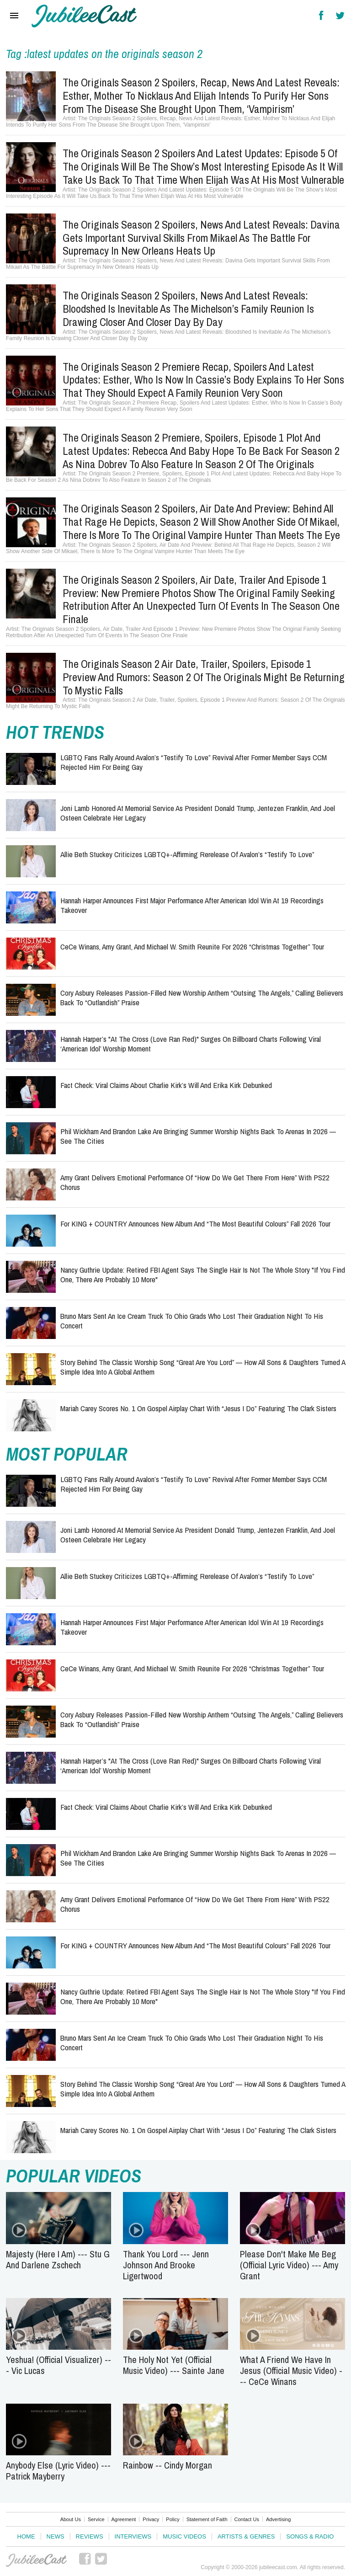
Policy (172, 2519)
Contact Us (246, 2519)
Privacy (151, 2519)
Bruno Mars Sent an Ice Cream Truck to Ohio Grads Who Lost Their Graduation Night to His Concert (191, 1320)
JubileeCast (37, 2560)
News (55, 2536)
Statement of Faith (207, 2519)
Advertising (278, 2519)
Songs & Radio (310, 2536)
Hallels (84, 16)
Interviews (133, 2536)
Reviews (89, 2536)
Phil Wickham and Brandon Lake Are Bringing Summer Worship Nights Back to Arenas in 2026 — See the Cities (198, 1136)
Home (26, 2536)
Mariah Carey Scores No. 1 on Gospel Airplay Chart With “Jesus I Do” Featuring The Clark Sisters (198, 1408)
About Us (70, 2519)
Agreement (124, 2519)
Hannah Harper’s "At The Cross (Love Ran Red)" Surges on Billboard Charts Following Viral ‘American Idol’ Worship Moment (190, 1043)
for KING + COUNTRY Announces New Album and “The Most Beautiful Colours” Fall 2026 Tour (195, 1223)
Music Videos (184, 2536)
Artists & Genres (246, 2536)
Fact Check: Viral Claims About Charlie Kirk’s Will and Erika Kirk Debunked (166, 1085)
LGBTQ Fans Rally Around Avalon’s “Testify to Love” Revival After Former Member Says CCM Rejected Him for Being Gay (193, 762)
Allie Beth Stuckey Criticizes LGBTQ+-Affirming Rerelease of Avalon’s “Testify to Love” (187, 854)
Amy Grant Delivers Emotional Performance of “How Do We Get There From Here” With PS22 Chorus (195, 1182)
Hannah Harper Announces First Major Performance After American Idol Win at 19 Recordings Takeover (192, 905)
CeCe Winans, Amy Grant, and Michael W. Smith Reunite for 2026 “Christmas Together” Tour (192, 946)
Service (96, 2519)
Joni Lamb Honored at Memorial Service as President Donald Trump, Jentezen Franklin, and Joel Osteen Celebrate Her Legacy (197, 812)
